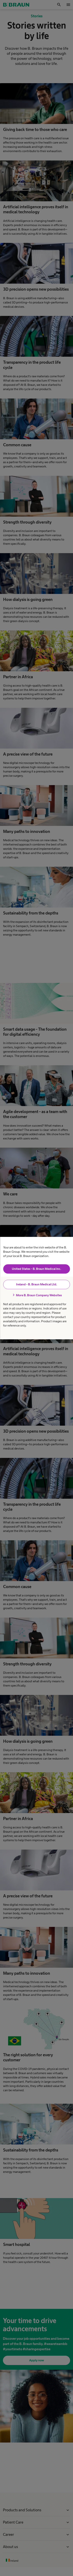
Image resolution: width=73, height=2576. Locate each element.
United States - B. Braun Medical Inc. (36, 1269)
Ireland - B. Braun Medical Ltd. (36, 1284)
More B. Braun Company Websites (36, 1295)
